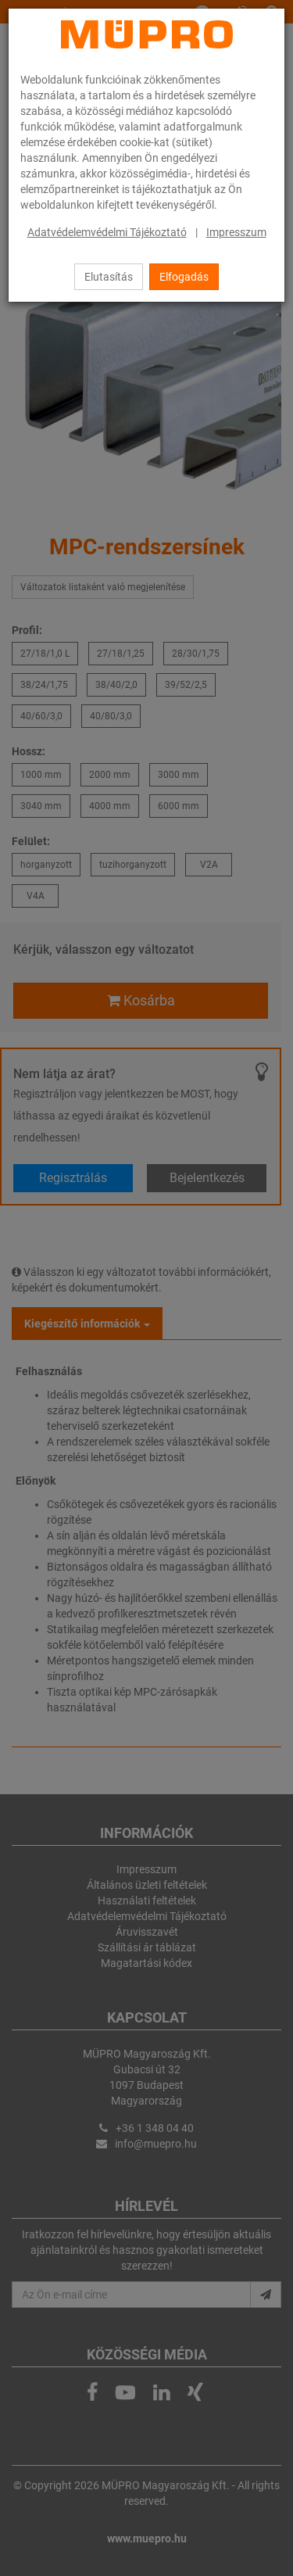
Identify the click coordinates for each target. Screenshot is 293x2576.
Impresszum (236, 232)
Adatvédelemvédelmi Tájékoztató (107, 232)
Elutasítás (108, 276)
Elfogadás (184, 276)
